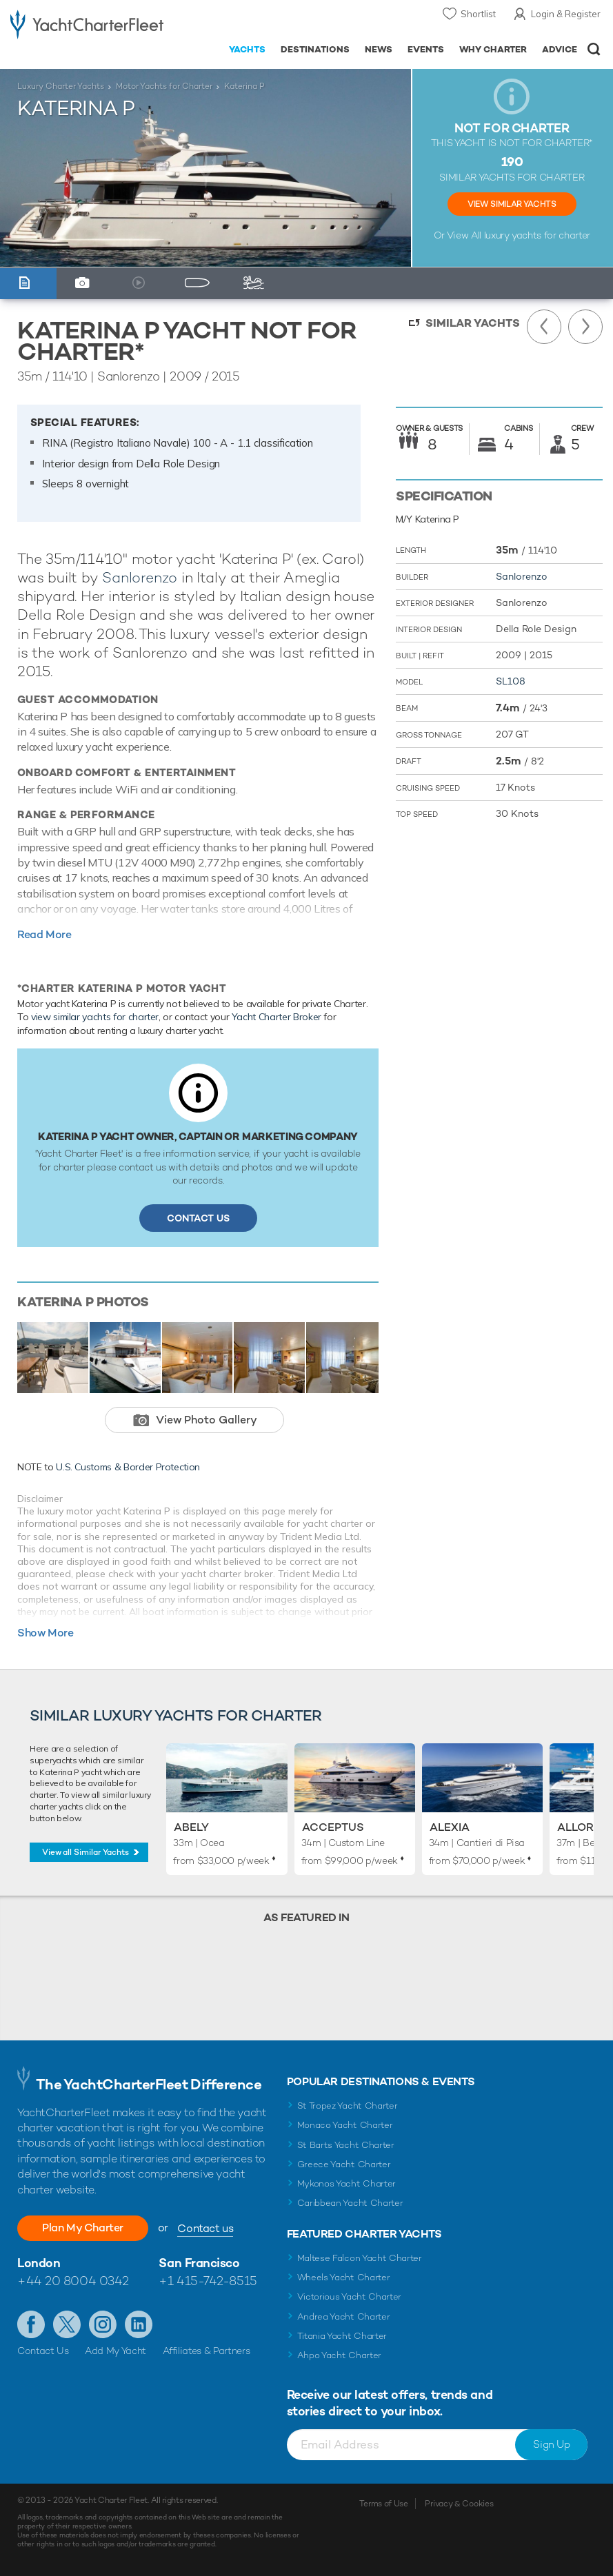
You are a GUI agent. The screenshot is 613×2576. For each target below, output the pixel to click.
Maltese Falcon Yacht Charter (359, 2258)
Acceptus (333, 1827)
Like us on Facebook (31, 2324)
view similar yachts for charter (95, 1017)
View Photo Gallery (206, 1419)
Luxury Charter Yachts (60, 86)
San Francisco (199, 2263)
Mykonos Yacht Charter (346, 2183)
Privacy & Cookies (459, 2503)
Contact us (205, 2228)
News (378, 49)
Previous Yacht (544, 327)
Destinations (315, 49)
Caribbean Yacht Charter (350, 2203)
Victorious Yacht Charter (349, 2296)
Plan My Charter (82, 2227)
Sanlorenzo (139, 577)
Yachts (247, 49)
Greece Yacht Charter (344, 2164)
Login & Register (566, 13)
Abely (191, 1827)
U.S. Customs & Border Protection (128, 1467)
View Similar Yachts (512, 204)
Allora (579, 1827)
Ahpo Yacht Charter (339, 2355)
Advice (559, 49)
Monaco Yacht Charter (345, 2125)
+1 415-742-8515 (208, 2281)
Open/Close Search (594, 49)
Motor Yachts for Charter (164, 86)
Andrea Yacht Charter (343, 2316)
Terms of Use (383, 2503)
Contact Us (198, 1218)
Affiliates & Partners (206, 2350)
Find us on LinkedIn (138, 2324)
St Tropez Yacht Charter (347, 2105)
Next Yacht (585, 327)
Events (426, 49)
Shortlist (478, 13)
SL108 (510, 681)
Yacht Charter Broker (276, 1017)
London (38, 2263)
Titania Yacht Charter (342, 2336)
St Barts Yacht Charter (345, 2145)
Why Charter (493, 49)
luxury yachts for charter (537, 235)
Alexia (450, 1827)
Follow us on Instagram (103, 2324)
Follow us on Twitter (67, 2324)
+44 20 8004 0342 (73, 2281)
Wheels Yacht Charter (343, 2277)
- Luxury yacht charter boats (86, 25)
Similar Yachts (472, 323)
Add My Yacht (115, 2350)
